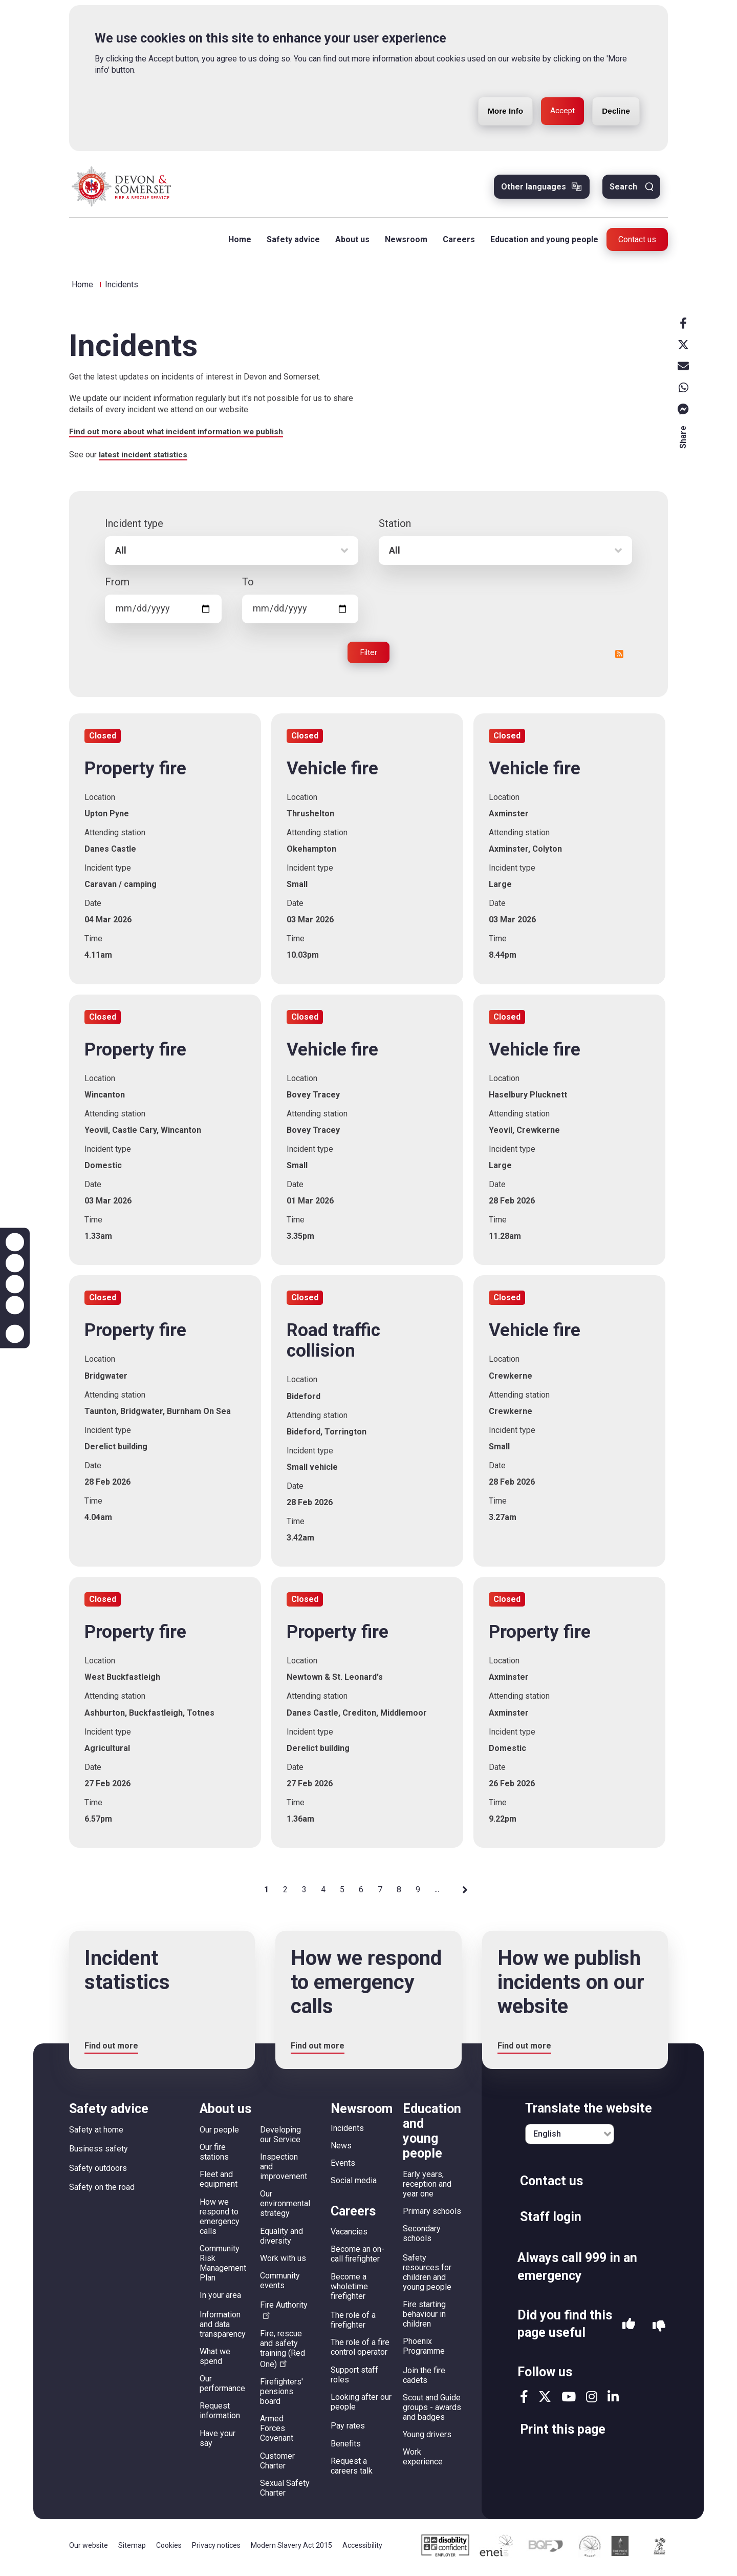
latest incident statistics (145, 458)
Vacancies (349, 2236)
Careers (457, 241)
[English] (569, 2138)
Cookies (169, 2549)
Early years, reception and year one (427, 2187)
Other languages (533, 189)
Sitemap (132, 2549)
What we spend (215, 2360)
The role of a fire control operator (360, 2351)
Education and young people (542, 241)
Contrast (15, 1305)
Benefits (346, 2447)
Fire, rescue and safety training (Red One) (282, 2352)
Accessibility (362, 2549)
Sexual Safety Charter (285, 2491)
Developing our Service (280, 2138)
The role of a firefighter (353, 2324)
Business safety (98, 2153)
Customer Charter (277, 2464)
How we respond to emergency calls (220, 2220)
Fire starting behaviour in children (424, 2318)
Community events (280, 2284)
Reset (15, 1284)
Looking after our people (361, 2405)
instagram (591, 2401)
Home (237, 241)
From (117, 585)
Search (623, 189)
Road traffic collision (333, 1344)
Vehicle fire (332, 772)
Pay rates (348, 2430)
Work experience (423, 2461)
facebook (524, 2401)
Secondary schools (422, 2237)
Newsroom (404, 241)
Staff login (550, 2220)
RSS (619, 657)
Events (343, 2167)
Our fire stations (214, 2156)
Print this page (562, 2433)
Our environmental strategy (285, 2207)
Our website (88, 2549)
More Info (498, 87)
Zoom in (15, 1242)
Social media (354, 2184)
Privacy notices (216, 2549)
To (248, 585)
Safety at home (96, 2133)
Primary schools (432, 2215)
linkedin (613, 2401)
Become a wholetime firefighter (349, 2290)
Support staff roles (354, 2378)
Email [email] (683, 368)
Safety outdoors (98, 2172)
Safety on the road (102, 2191)
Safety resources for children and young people (427, 2275)
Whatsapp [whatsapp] (683, 389)
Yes (629, 2330)
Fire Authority (284, 2313)
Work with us (283, 2262)
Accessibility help (15, 1334)
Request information (220, 2414)
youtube (568, 2401)
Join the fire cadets (424, 2379)
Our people (219, 2133)
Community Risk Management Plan (223, 2266)
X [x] (683, 346)
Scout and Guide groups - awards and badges (432, 2411)
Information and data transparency (223, 2327)
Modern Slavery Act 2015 (291, 2549)
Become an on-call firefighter (357, 2258)
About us (350, 241)
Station (395, 527)
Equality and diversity (281, 2239)
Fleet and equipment (218, 2183)
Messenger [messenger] (683, 411)
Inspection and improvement (283, 2170)
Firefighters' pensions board (281, 2395)
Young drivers (427, 2438)
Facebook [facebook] (683, 325)
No (659, 2330)
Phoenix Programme (424, 2350)
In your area (220, 2299)
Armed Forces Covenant (276, 2432)
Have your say (217, 2442)
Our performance (222, 2387)
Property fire (135, 772)
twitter (545, 2401)
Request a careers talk (352, 2469)
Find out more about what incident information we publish (179, 434)
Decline (614, 87)
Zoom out (15, 1263)
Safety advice (291, 241)
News (341, 2149)
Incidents (347, 2132)
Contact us (637, 241)
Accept (558, 88)
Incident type (134, 527)
